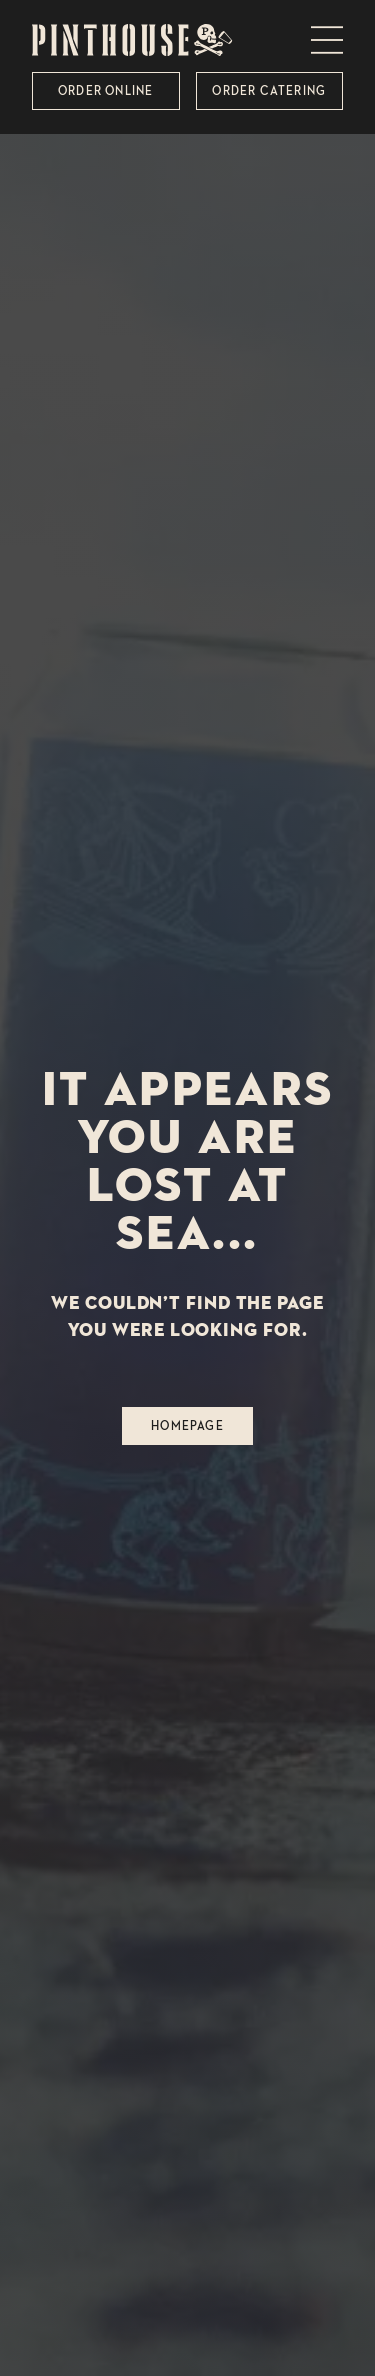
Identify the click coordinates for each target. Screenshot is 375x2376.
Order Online (105, 90)
